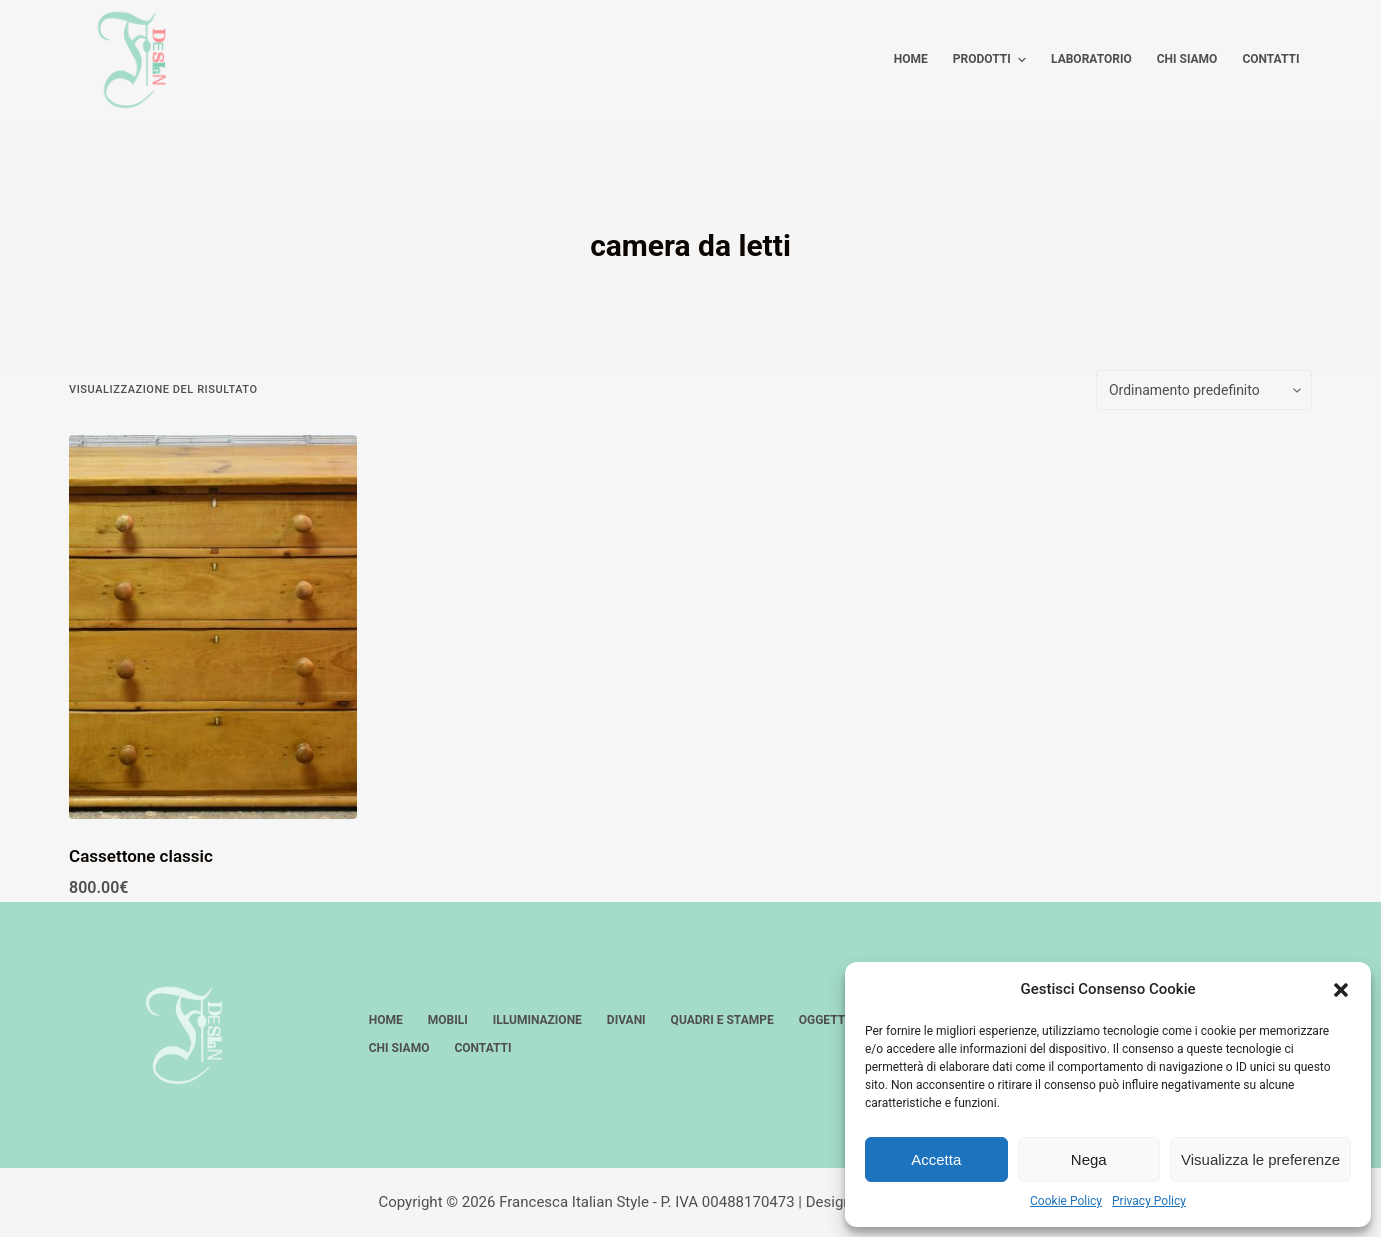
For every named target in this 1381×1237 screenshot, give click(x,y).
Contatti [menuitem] (1270, 59)
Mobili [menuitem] (448, 1020)
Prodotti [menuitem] (992, 60)
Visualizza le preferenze (1260, 1159)
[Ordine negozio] (1204, 390)
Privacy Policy (1149, 1201)
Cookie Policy (1066, 1201)
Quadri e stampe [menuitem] (722, 1020)
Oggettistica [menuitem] (841, 1020)
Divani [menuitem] (626, 1020)
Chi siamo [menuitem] (1187, 59)
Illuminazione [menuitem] (537, 1020)
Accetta (936, 1159)
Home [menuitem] (911, 59)
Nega (1089, 1159)
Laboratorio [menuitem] (1091, 59)
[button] (1341, 990)
